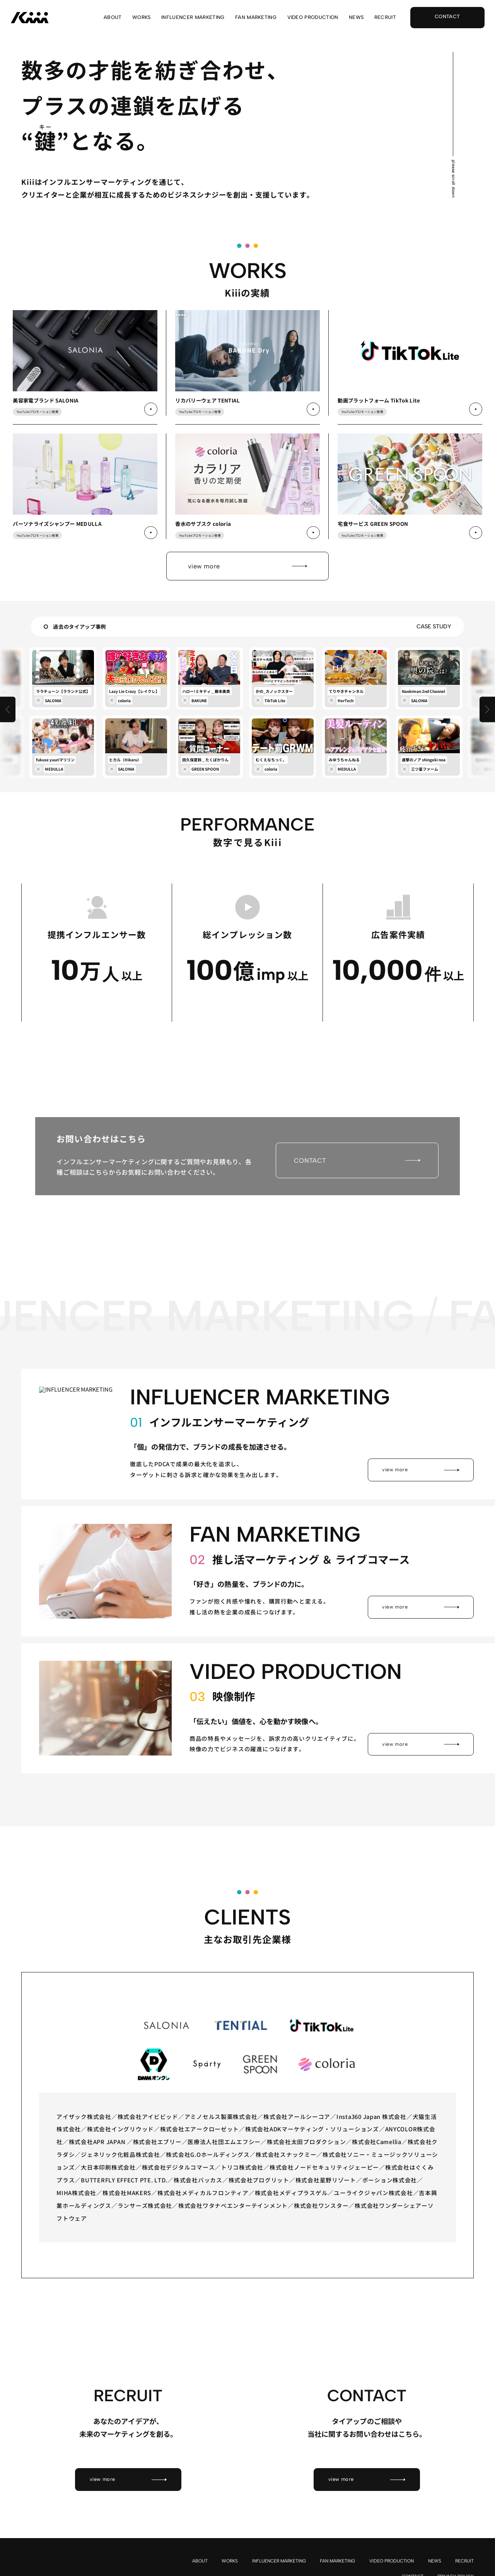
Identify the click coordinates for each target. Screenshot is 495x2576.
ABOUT (113, 17)
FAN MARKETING (256, 17)
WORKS (141, 17)
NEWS (356, 17)
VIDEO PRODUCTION (312, 17)
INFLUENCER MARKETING (192, 17)
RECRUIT (385, 17)
